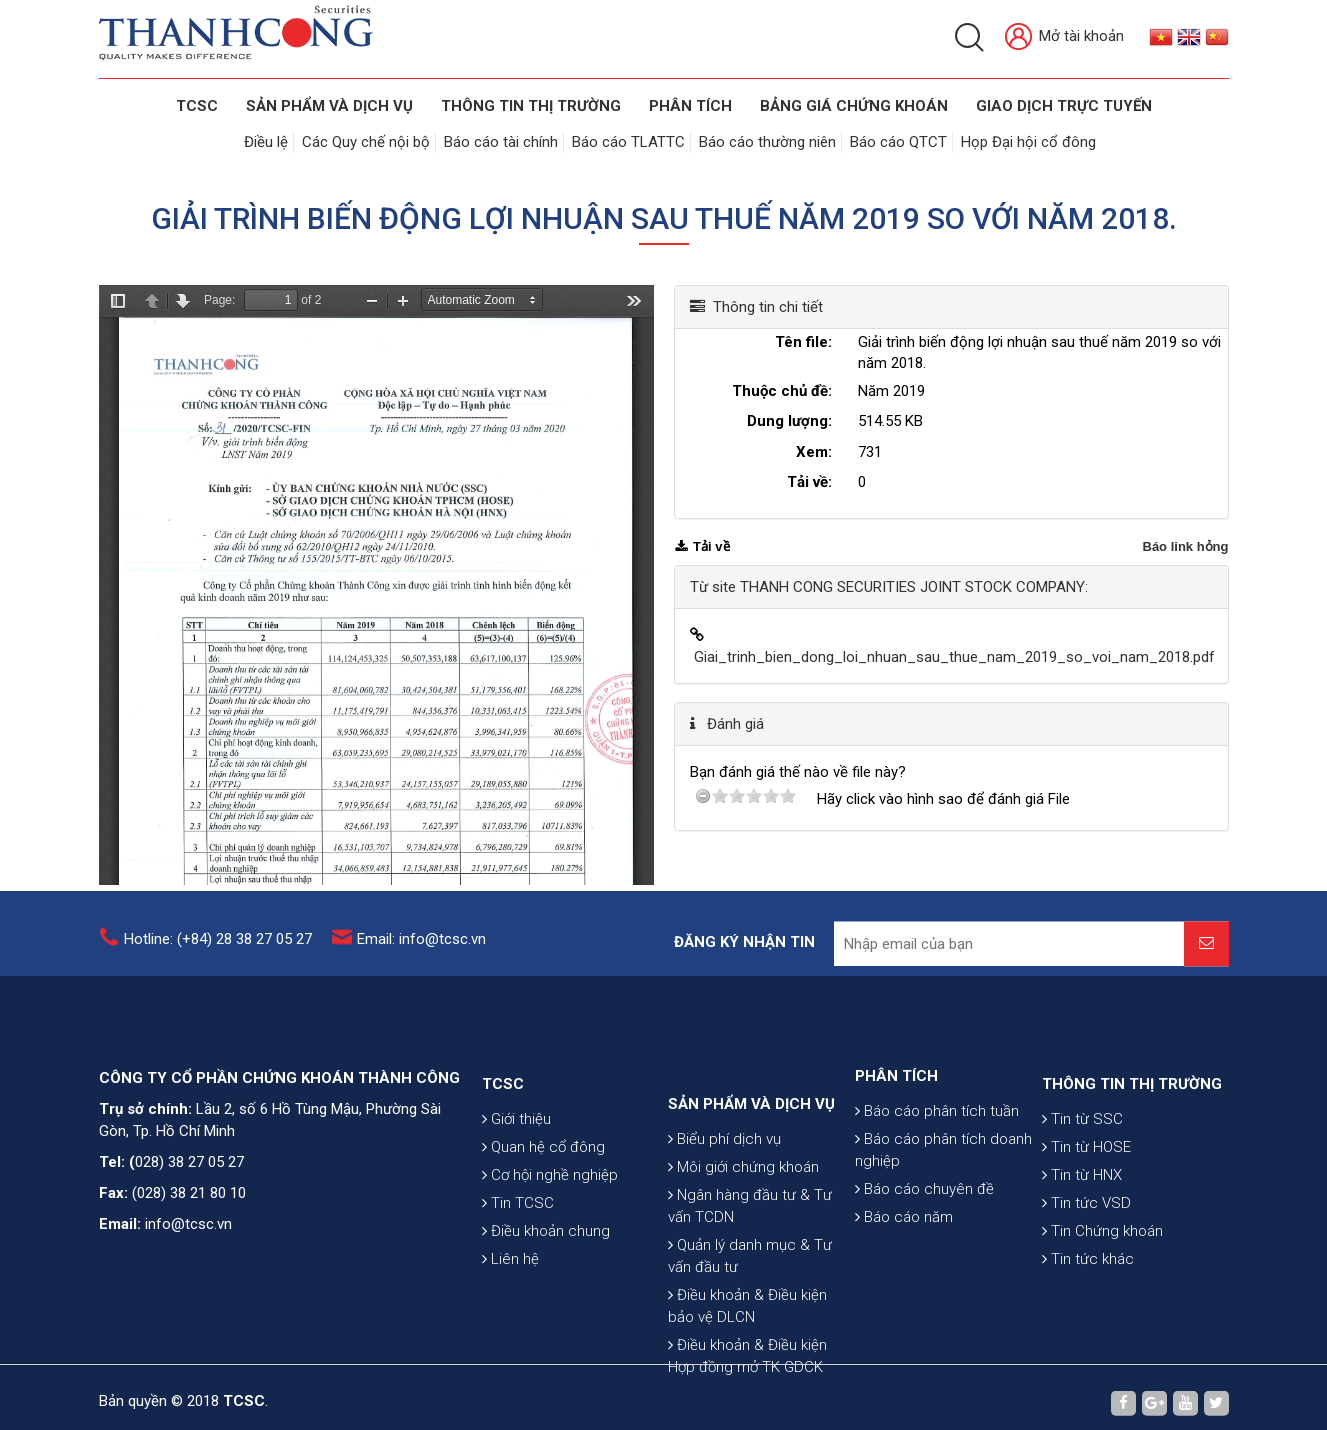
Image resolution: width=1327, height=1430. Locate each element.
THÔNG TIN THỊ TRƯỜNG (531, 106)
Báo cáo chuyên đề (924, 1236)
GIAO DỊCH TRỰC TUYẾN (1064, 106)
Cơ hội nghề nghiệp (550, 1232)
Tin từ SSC (1082, 1176)
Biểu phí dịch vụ (724, 1222)
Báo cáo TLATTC (628, 142)
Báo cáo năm (904, 1264)
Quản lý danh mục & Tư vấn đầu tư (750, 1339)
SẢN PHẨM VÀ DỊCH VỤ (329, 106)
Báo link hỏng (1186, 546)
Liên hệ (510, 1316)
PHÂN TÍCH (896, 1123)
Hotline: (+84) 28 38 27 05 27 (218, 949)
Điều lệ (266, 142)
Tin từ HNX (1082, 1232)
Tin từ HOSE (1086, 1204)
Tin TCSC (518, 1260)
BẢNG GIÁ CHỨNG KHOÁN (854, 106)
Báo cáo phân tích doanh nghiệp (943, 1197)
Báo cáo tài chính (501, 142)
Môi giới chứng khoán (743, 1250)
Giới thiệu (516, 1176)
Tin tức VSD (1086, 1260)
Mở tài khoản (1064, 37)
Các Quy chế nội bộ (366, 142)
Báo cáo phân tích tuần (937, 1158)
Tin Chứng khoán (1102, 1288)
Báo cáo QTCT (898, 142)
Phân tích (690, 106)
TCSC (197, 106)
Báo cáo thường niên (767, 142)
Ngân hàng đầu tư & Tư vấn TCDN (750, 1289)
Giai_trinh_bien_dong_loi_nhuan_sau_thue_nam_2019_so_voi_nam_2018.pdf (954, 657)
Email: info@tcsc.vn (421, 949)
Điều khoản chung (546, 1288)
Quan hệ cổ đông (543, 1204)
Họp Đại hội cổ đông (1028, 142)
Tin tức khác (1088, 1316)
